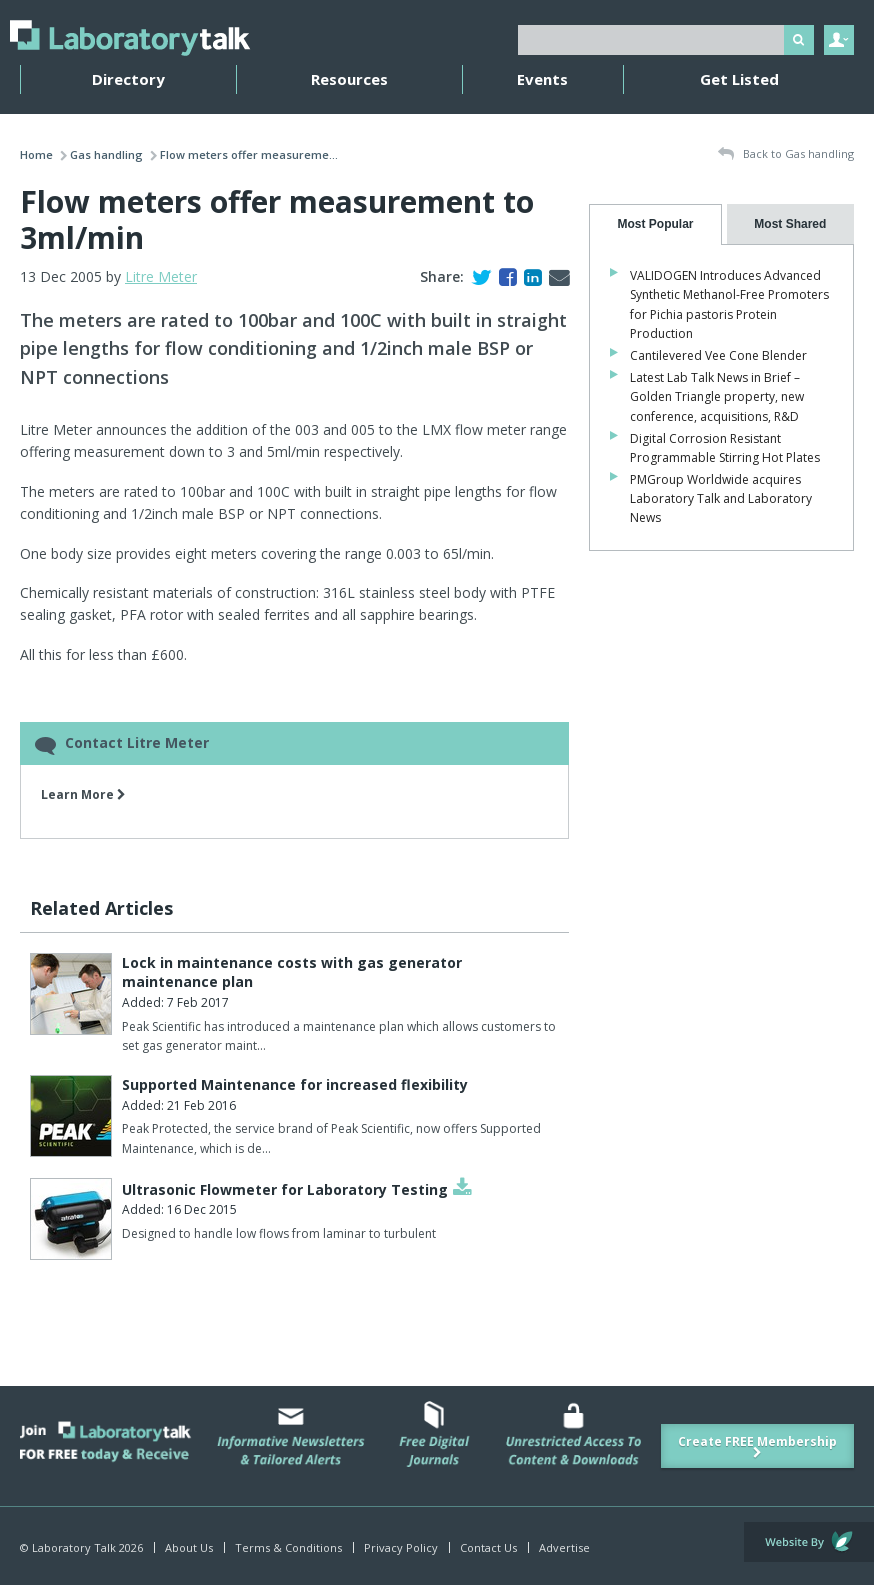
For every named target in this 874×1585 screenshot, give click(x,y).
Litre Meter (161, 276)
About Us (189, 1547)
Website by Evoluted (809, 1542)
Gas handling (106, 154)
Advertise (564, 1547)
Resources (349, 79)
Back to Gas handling (786, 154)
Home (36, 154)
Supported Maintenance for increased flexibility (295, 1084)
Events (542, 79)
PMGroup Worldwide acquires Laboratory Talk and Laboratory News (721, 498)
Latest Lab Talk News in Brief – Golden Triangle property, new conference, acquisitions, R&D (717, 396)
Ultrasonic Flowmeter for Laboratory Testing (285, 1189)
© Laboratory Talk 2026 (81, 1547)
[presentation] (655, 224)
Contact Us (488, 1547)
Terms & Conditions (288, 1547)
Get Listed (739, 79)
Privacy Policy (401, 1547)
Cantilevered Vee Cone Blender (718, 355)
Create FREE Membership (757, 1446)
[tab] (655, 224)
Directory (128, 79)
